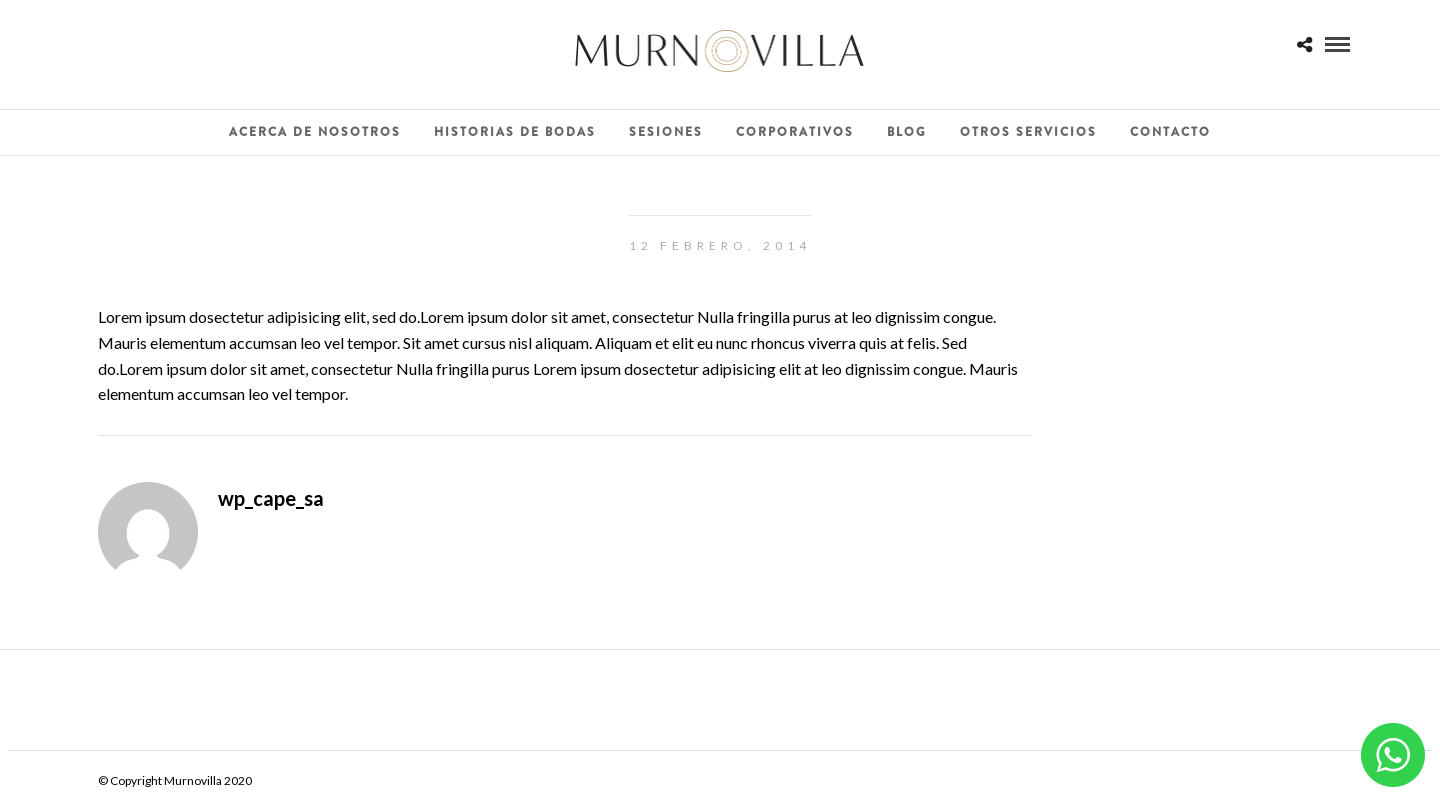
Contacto (1170, 132)
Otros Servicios (1028, 132)
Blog (907, 132)
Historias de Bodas (515, 132)
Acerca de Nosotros (315, 132)
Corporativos (795, 132)
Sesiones (666, 132)
